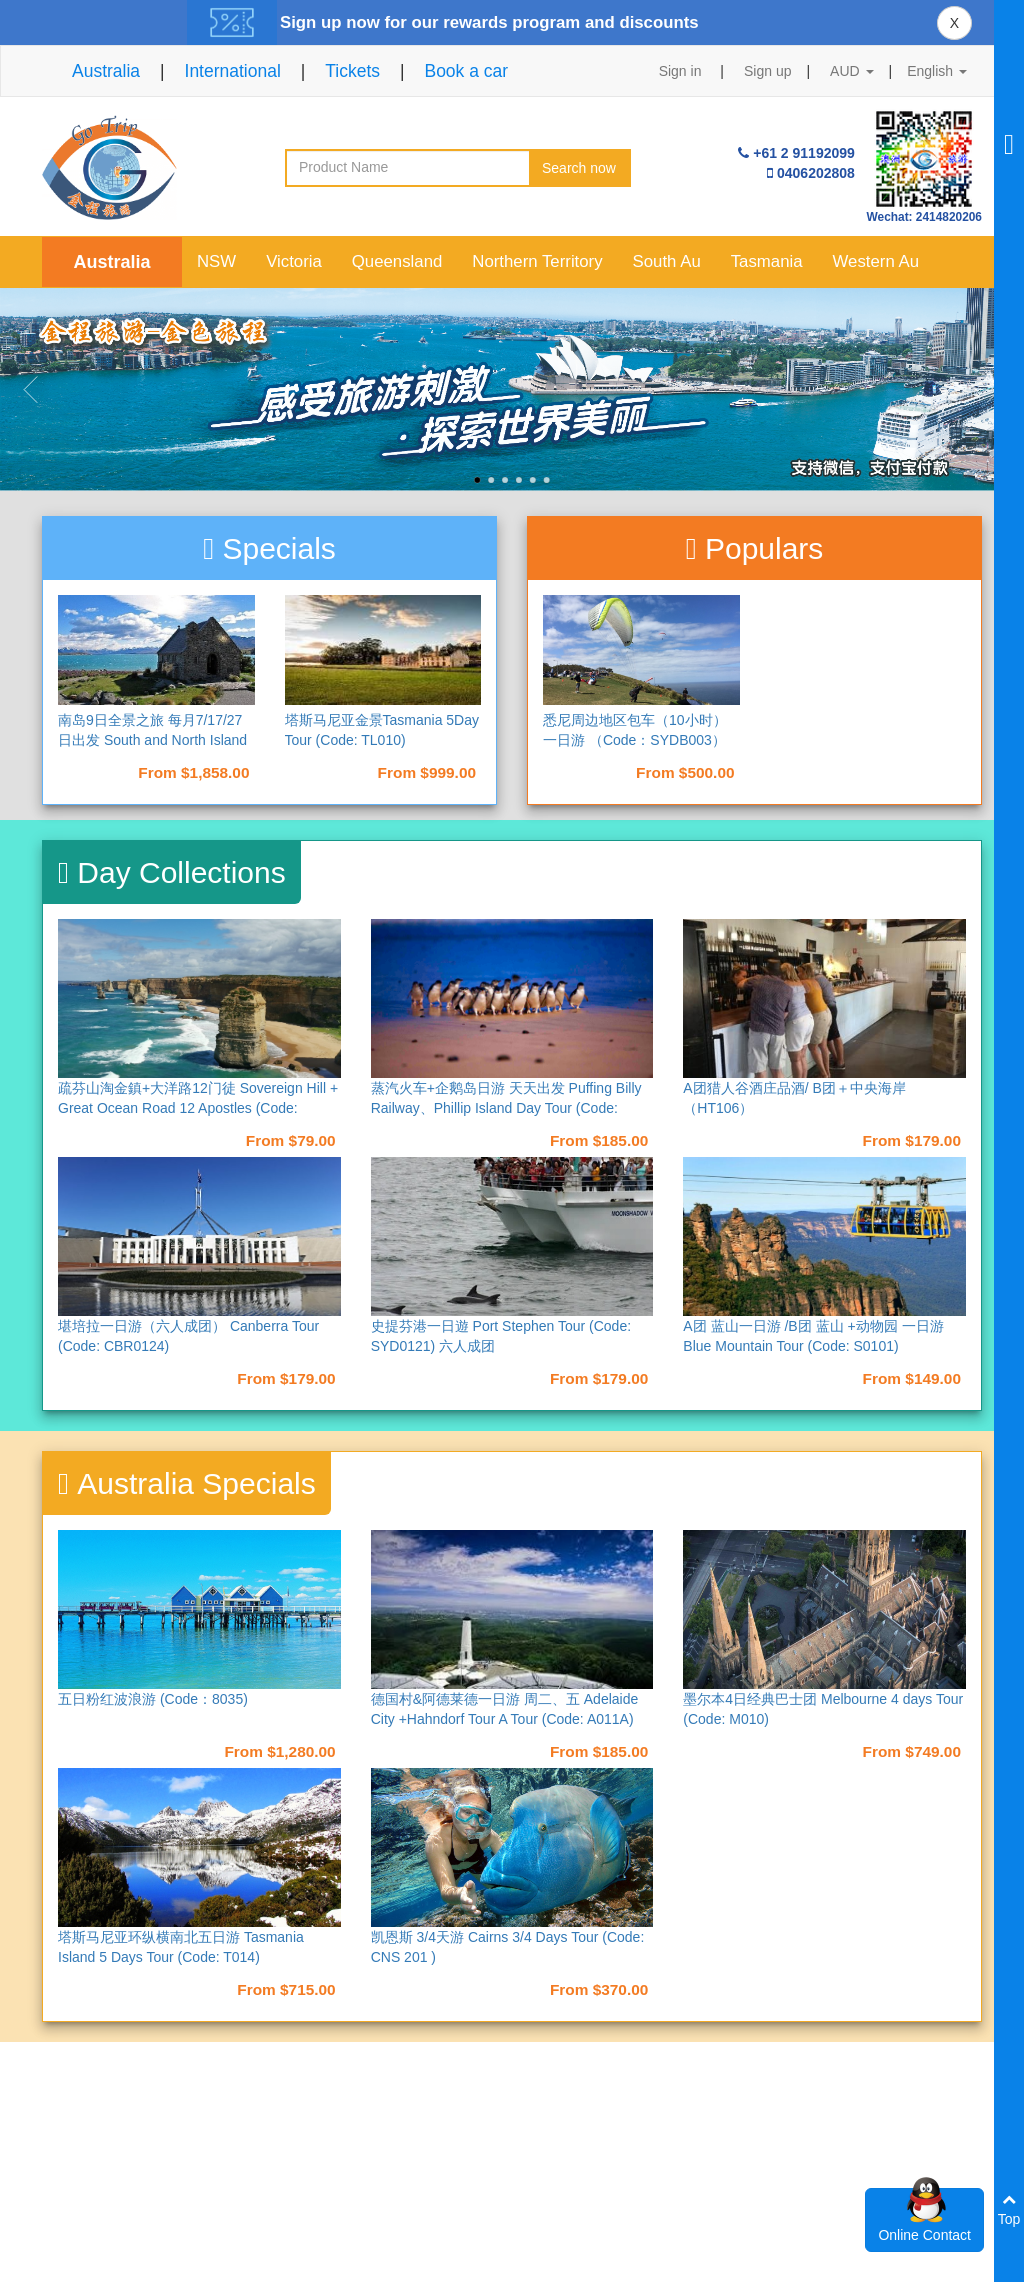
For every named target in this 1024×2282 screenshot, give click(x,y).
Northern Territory (537, 261)
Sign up (767, 71)
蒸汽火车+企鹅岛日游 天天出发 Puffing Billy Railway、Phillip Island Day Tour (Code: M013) (506, 1108)
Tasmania (767, 261)
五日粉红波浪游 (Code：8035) (153, 1699)
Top (1009, 2209)
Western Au (876, 261)
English (937, 71)
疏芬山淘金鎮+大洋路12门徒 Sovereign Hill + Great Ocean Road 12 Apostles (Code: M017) (198, 1108)
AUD (851, 71)
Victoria (294, 261)
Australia (106, 71)
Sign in (680, 71)
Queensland (397, 261)
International (233, 71)
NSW (216, 261)
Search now (579, 168)
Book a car (466, 71)
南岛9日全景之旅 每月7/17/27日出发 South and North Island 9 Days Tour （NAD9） (152, 740)
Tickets (352, 71)
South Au (667, 261)
